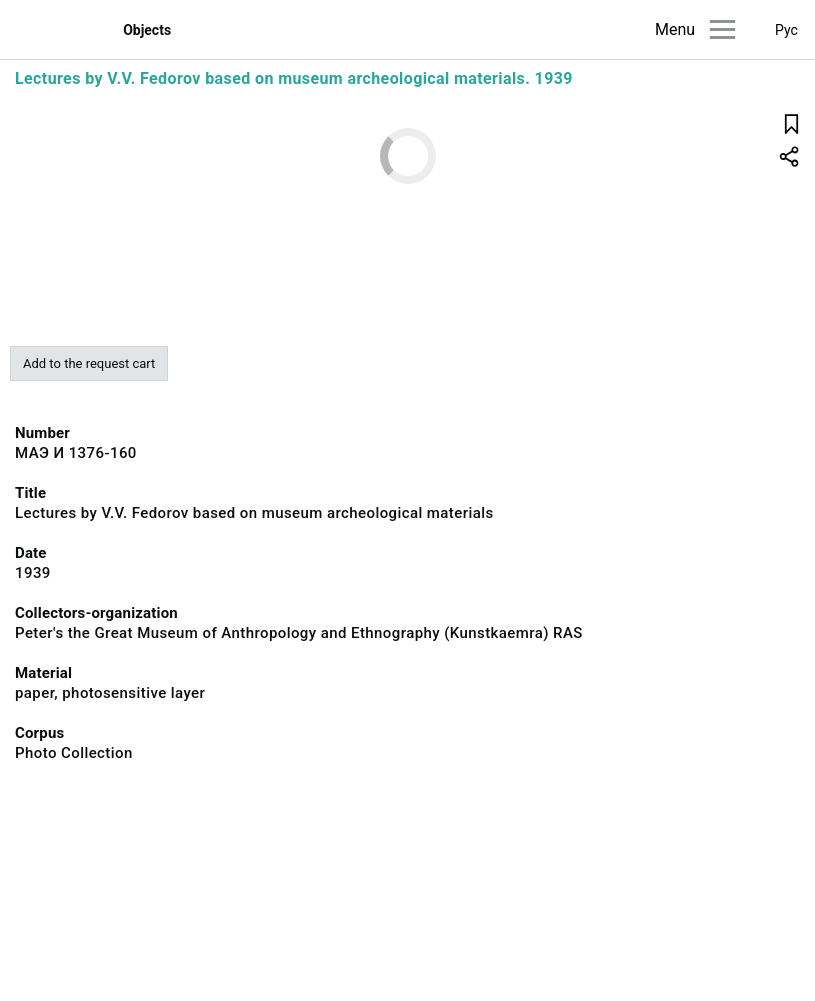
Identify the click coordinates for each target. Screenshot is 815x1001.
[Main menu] (722, 29)
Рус (786, 30)
